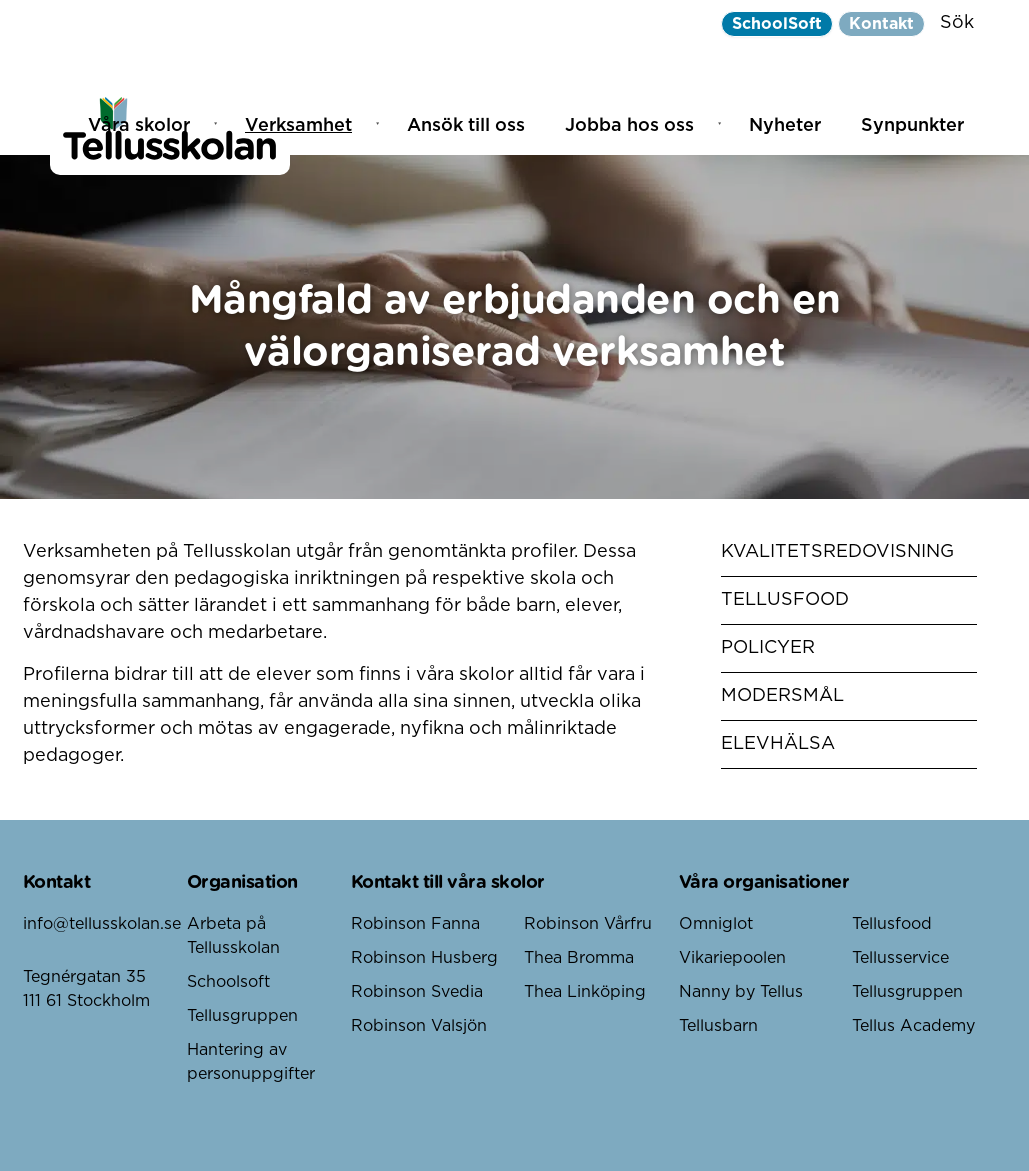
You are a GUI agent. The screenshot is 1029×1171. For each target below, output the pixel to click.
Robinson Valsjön (419, 1026)
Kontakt (881, 24)
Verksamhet (298, 126)
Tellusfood (785, 600)
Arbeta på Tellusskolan (233, 936)
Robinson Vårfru (588, 924)
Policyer (768, 648)
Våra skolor (139, 126)
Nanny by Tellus (741, 992)
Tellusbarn (718, 1026)
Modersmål (782, 696)
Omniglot (716, 924)
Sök (957, 23)
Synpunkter (912, 126)
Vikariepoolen (732, 958)
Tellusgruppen (242, 1016)
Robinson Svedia (417, 992)
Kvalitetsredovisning (837, 552)
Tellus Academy (913, 1026)
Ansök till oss (466, 126)
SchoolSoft (777, 24)
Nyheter (785, 126)
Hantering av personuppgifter (251, 1062)
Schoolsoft (228, 982)
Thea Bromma (579, 958)
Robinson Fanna (415, 924)
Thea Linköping (585, 992)
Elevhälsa (778, 744)
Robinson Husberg (424, 958)
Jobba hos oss (629, 126)
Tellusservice (900, 958)
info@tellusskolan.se (102, 924)
